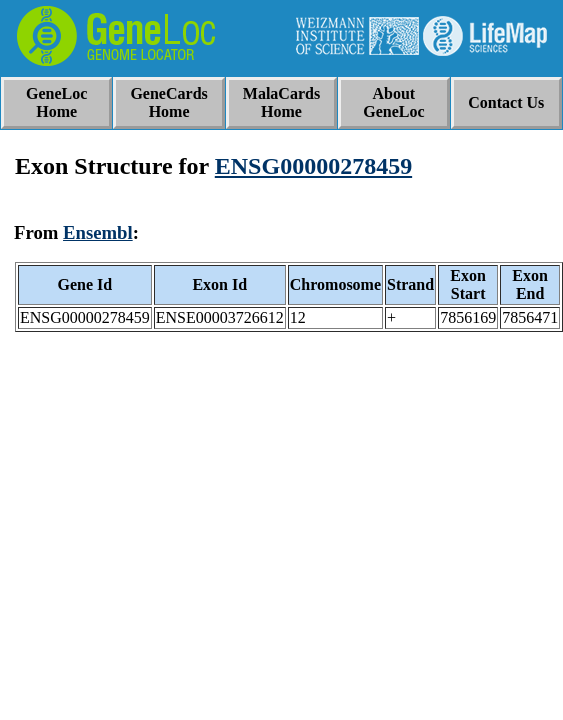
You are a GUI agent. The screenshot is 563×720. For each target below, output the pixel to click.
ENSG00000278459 (313, 166)
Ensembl (98, 232)
